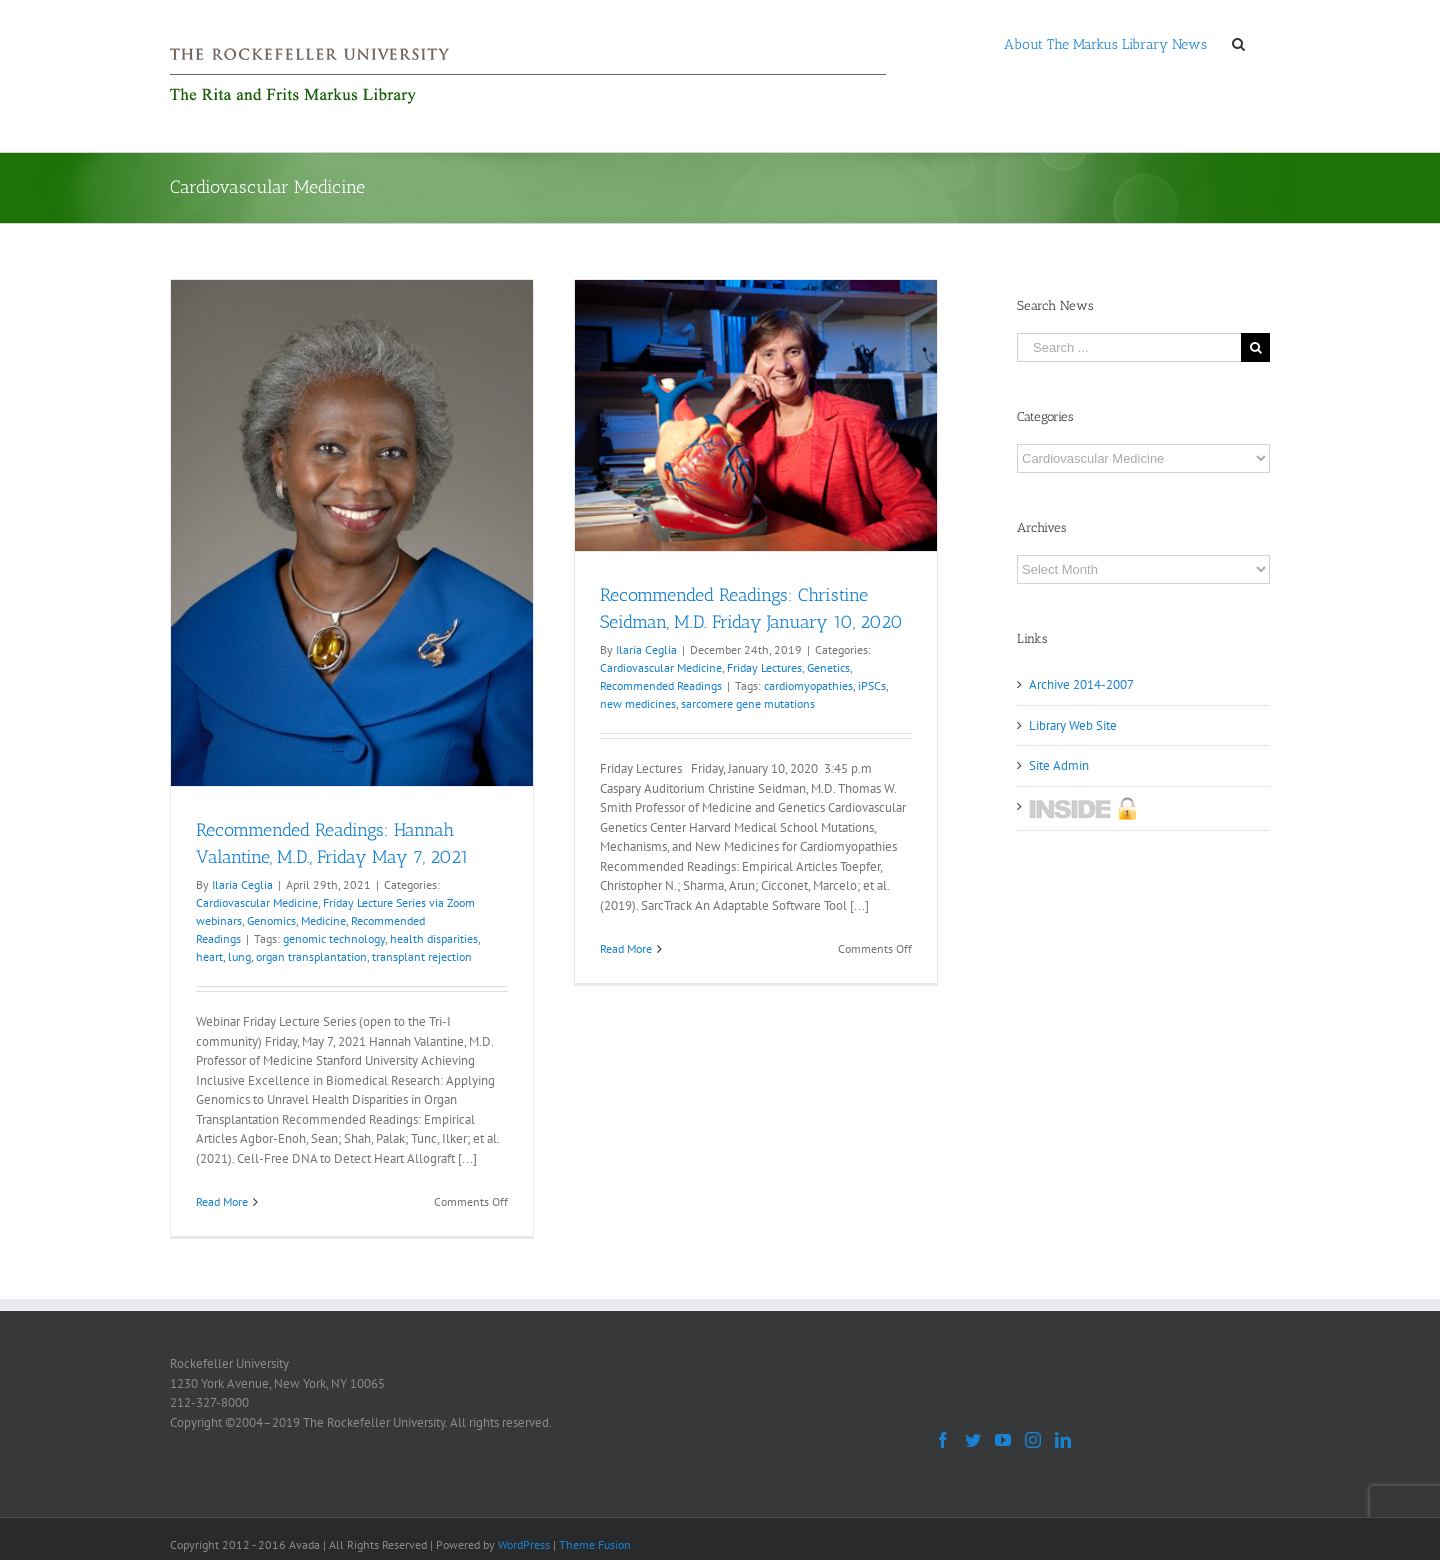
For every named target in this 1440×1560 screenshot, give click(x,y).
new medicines (638, 703)
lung (239, 956)
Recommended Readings (661, 685)
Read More (222, 1201)
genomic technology (334, 938)
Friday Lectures (764, 667)
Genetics (828, 667)
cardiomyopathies (808, 685)
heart (209, 956)
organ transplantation (311, 956)
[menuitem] (1105, 43)
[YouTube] (1003, 1440)
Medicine (323, 920)
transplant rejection (422, 956)
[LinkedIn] (1063, 1440)
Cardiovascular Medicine (257, 902)
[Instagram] (1033, 1440)
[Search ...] (1129, 347)
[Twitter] (973, 1440)
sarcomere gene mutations (748, 703)
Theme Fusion (595, 1544)
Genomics (271, 920)
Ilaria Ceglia (242, 884)
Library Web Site (1073, 725)
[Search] (1238, 43)
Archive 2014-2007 (1081, 684)
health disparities (434, 938)
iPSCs (872, 685)
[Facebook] (943, 1440)
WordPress (524, 1544)
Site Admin (1059, 765)
